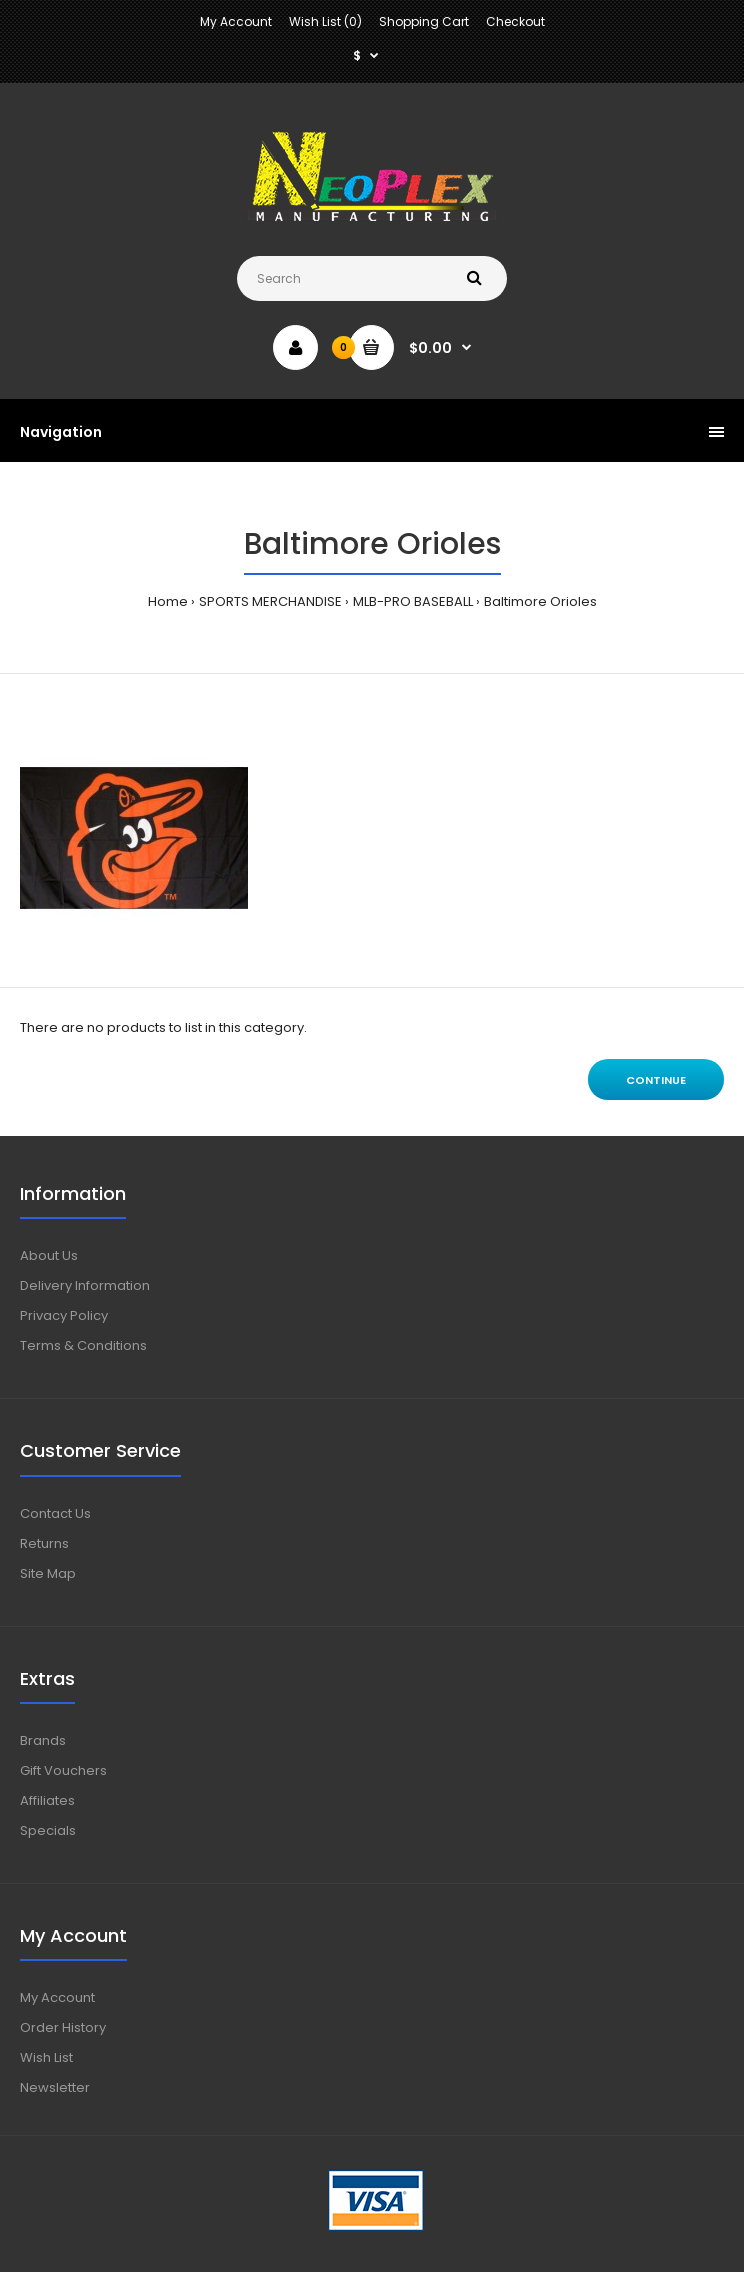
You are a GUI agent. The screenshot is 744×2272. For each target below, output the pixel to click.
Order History (63, 2027)
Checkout (515, 21)
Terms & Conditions (83, 1345)
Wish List (46, 2057)
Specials (48, 1830)
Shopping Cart (424, 21)
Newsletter (55, 2087)
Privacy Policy (64, 1315)
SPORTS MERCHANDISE (270, 601)
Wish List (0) (325, 21)
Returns (44, 1543)
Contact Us (55, 1513)
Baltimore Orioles (540, 601)
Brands (43, 1740)
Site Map (48, 1573)
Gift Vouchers (63, 1770)
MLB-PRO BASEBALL (413, 601)
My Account (236, 21)
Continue (656, 1080)
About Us (49, 1255)
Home (168, 601)
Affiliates (47, 1800)
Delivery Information (85, 1285)
